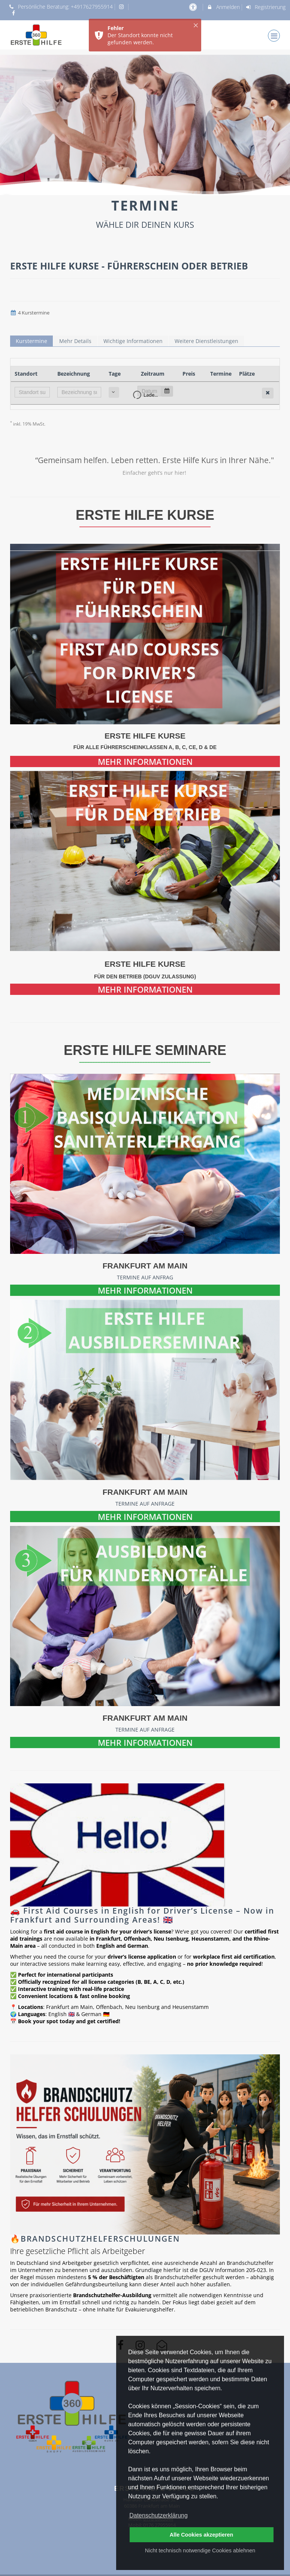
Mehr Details (75, 341)
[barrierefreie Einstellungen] (193, 7)
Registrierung (265, 7)
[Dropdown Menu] (274, 36)
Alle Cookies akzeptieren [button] (201, 2535)
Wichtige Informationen (133, 341)
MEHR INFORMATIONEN (145, 761)
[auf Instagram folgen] (122, 6)
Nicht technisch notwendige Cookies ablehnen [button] (200, 2550)
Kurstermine (31, 341)
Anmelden (223, 7)
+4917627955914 (92, 6)
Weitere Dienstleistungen (206, 341)
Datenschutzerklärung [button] (158, 2515)
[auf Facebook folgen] (14, 13)
